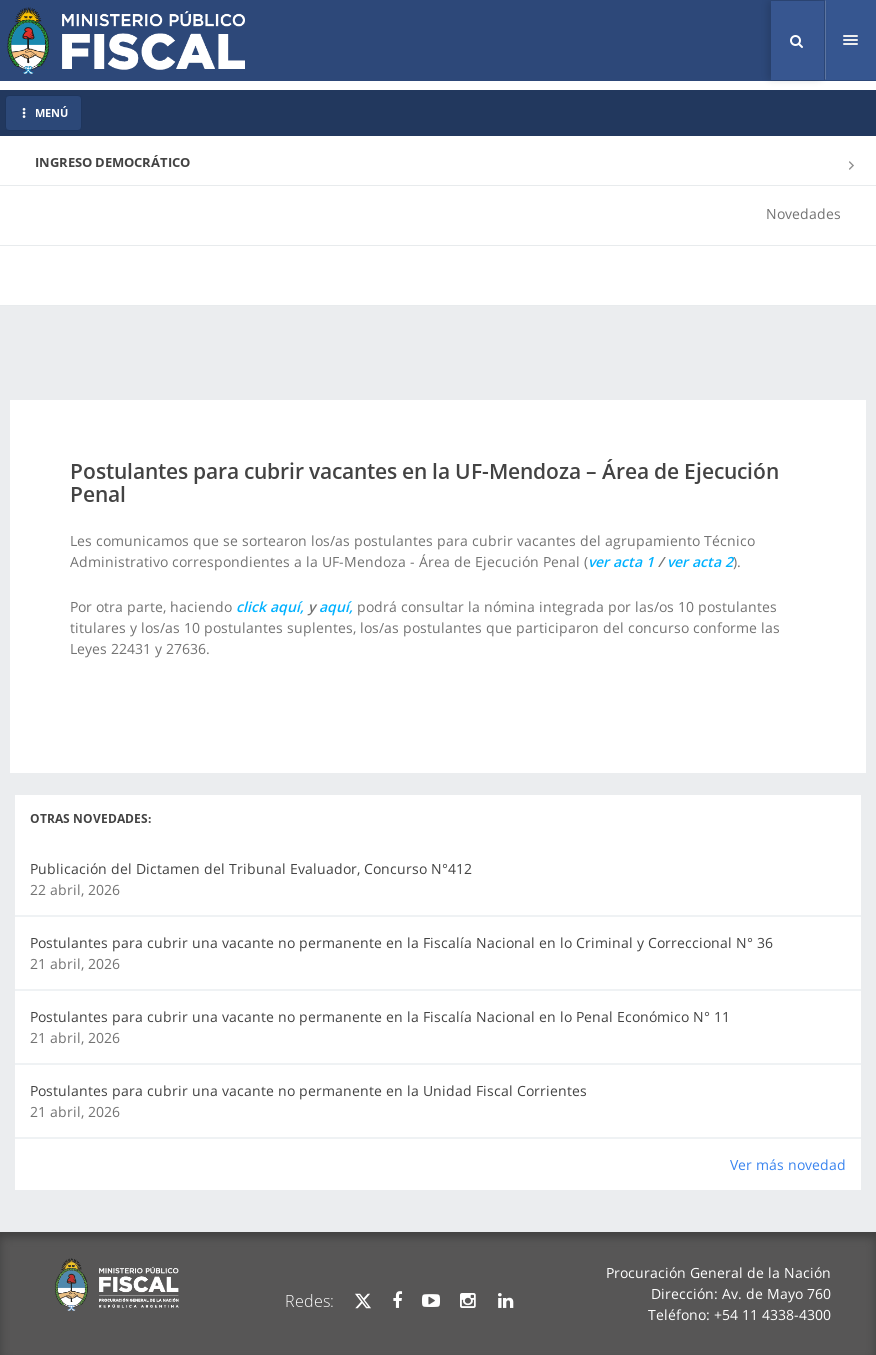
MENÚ (43, 112)
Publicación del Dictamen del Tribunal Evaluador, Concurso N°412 (251, 868)
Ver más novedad (788, 1164)
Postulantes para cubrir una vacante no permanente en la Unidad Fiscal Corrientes (308, 1090)
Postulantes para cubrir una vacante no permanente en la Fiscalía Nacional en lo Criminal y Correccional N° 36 (401, 942)
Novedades (803, 213)
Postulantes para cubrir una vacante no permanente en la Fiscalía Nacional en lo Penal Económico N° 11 (380, 1016)
